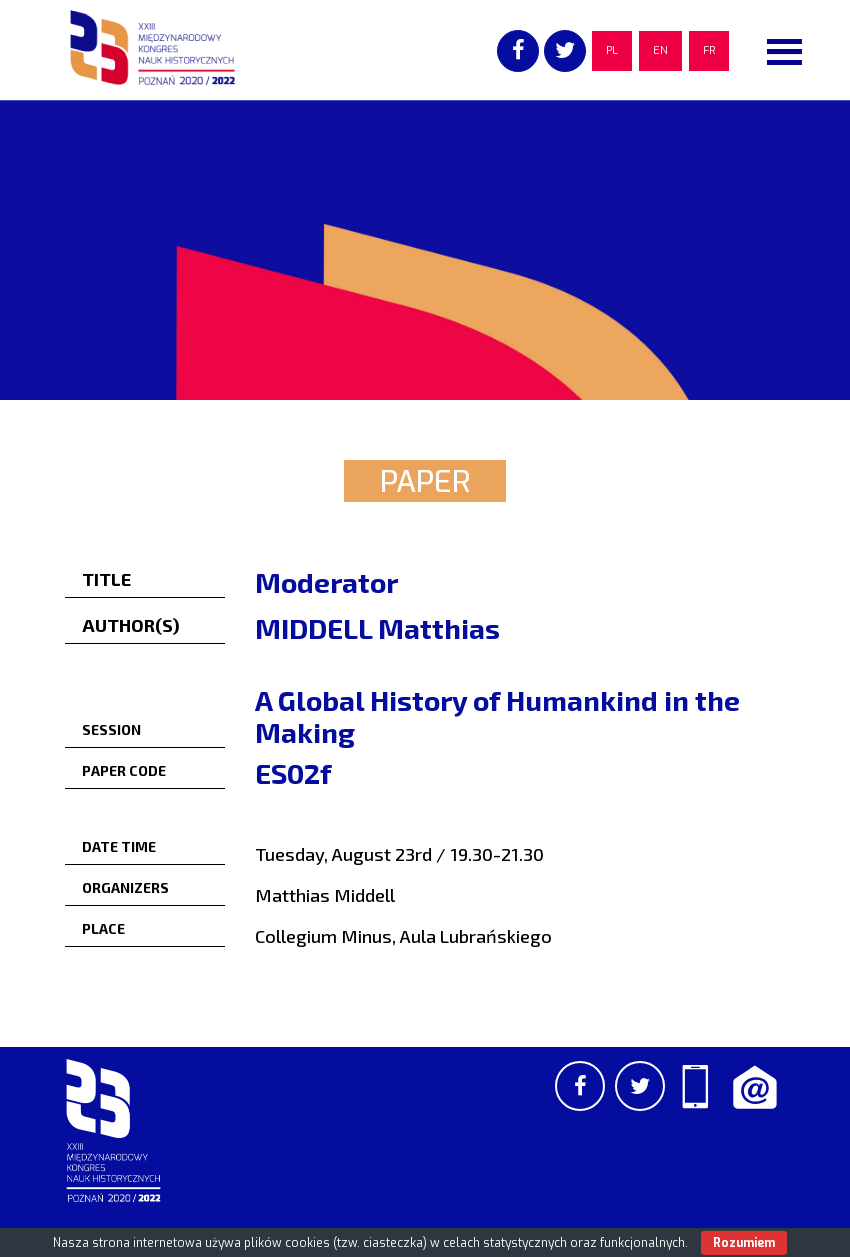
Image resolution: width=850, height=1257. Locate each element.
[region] (425, 250)
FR (709, 50)
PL (612, 50)
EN (660, 50)
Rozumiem (744, 1243)
